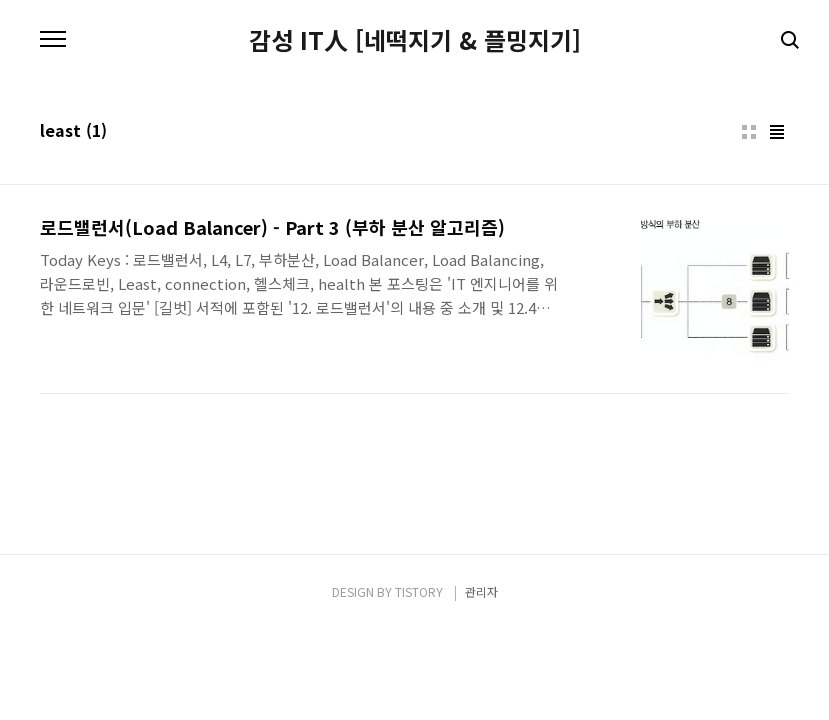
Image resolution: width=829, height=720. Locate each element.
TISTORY (419, 591)
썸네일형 (749, 132)
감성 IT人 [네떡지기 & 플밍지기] (415, 40)
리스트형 (777, 132)
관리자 (481, 591)
